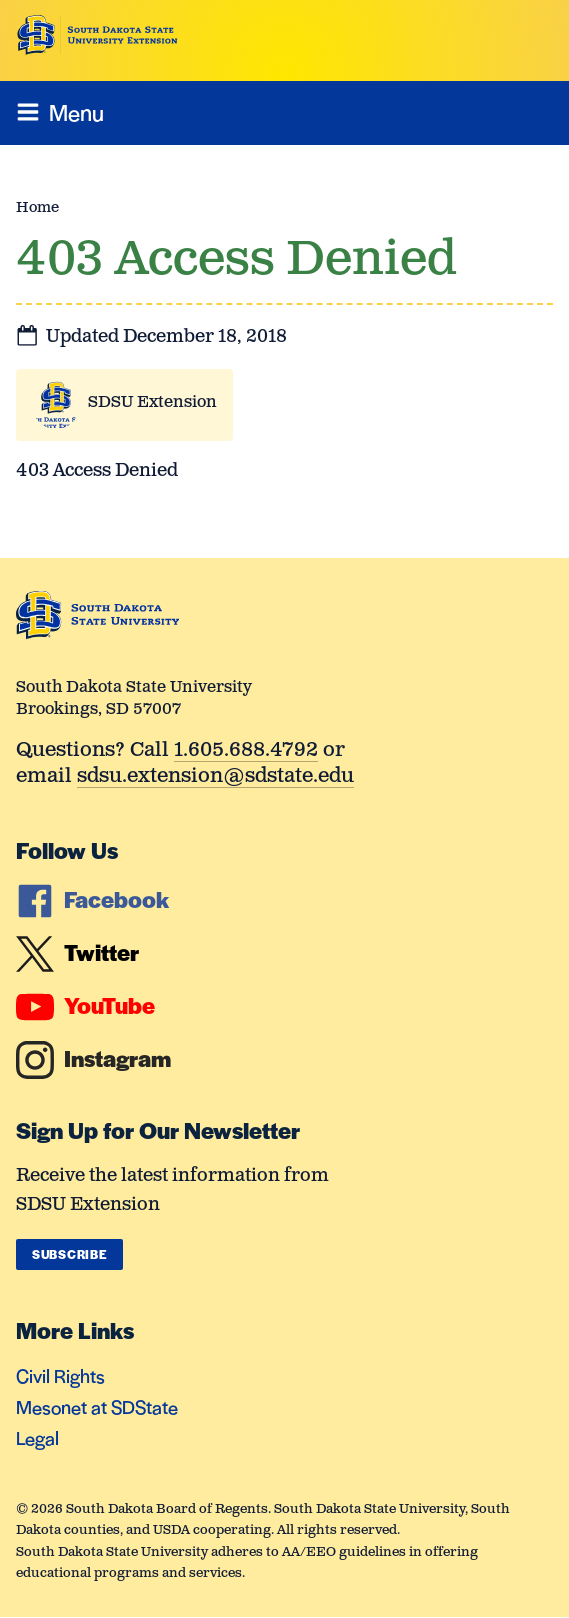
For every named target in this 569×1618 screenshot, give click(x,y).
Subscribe (69, 1254)
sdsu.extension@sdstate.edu (215, 777)
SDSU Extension (152, 402)
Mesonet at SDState (97, 1406)
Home (37, 207)
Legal (37, 1437)
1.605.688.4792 (246, 751)
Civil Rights (60, 1375)
